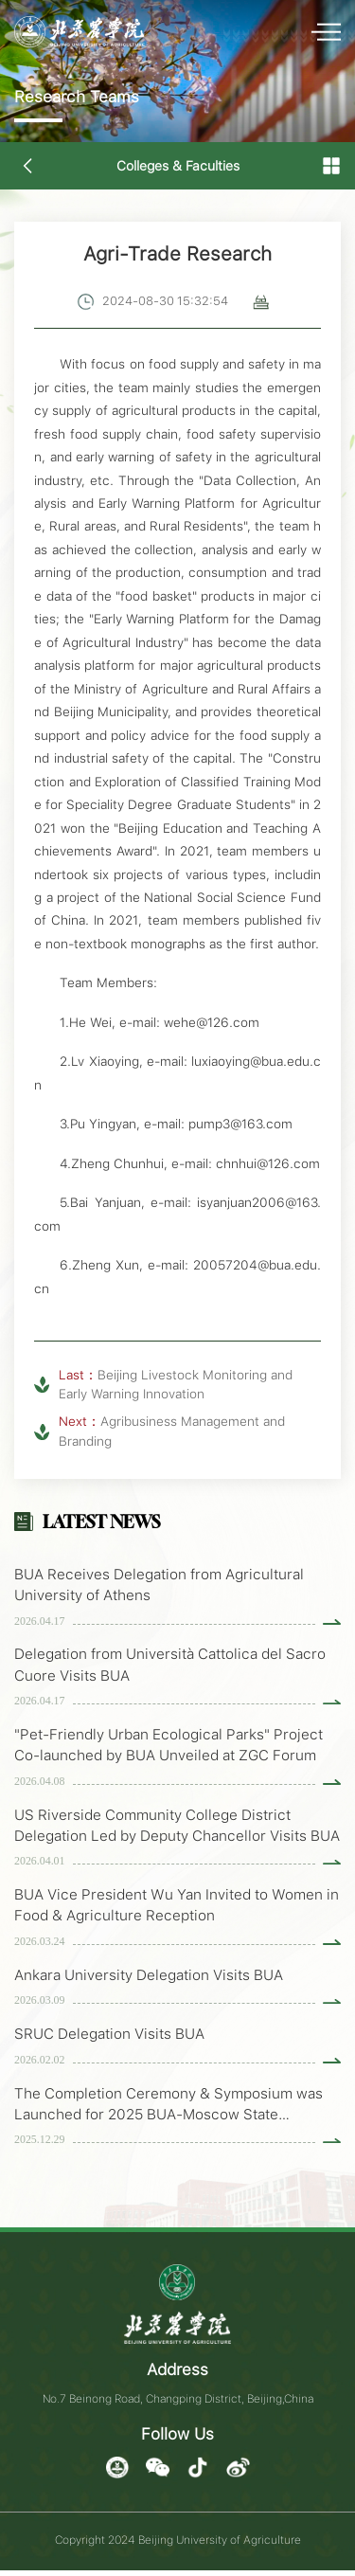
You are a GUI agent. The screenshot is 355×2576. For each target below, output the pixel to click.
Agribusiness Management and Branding (172, 1431)
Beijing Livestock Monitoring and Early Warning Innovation (176, 1384)
